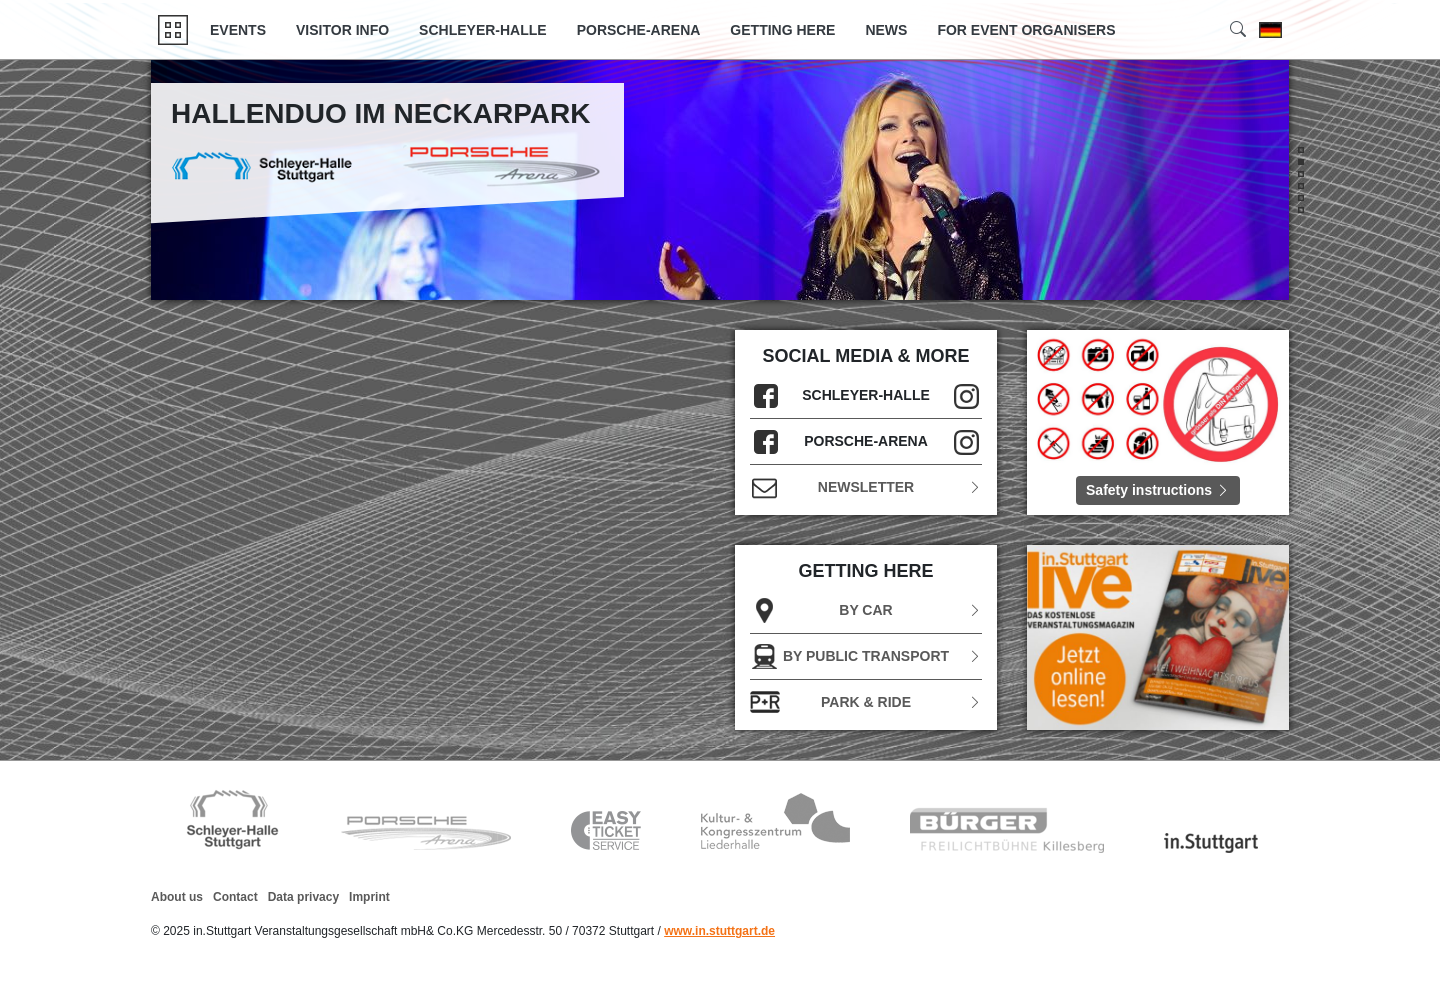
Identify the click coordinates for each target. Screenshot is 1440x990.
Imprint (369, 897)
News (886, 30)
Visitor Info (342, 30)
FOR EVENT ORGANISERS (1026, 30)
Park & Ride (866, 702)
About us (177, 897)
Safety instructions (1158, 490)
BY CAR (866, 610)
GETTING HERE (782, 30)
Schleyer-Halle (483, 30)
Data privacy (303, 897)
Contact (235, 897)
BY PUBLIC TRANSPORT (866, 656)
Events (238, 30)
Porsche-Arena (639, 30)
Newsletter (866, 487)
